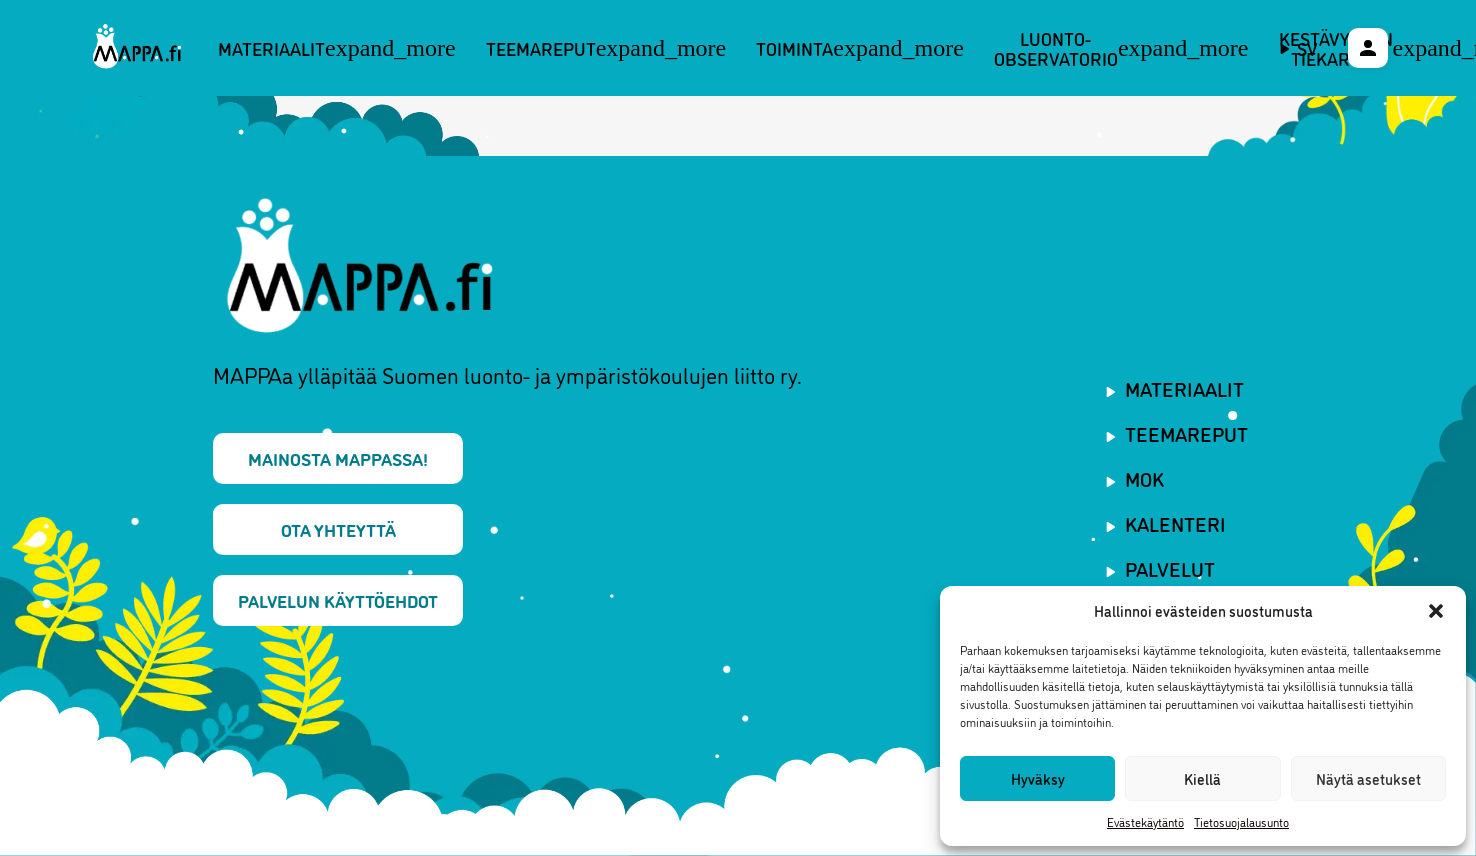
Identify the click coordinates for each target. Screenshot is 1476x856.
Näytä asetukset (1368, 778)
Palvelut (1170, 568)
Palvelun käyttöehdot (338, 600)
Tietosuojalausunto (1241, 821)
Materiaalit (337, 48)
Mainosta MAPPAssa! (338, 458)
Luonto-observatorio (1121, 48)
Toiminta (860, 48)
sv (1307, 48)
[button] (1436, 611)
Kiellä (1202, 778)
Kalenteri (1175, 523)
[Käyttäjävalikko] (1368, 48)
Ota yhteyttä (338, 529)
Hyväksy (1038, 778)
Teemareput (606, 48)
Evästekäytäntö (1145, 821)
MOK (1144, 478)
